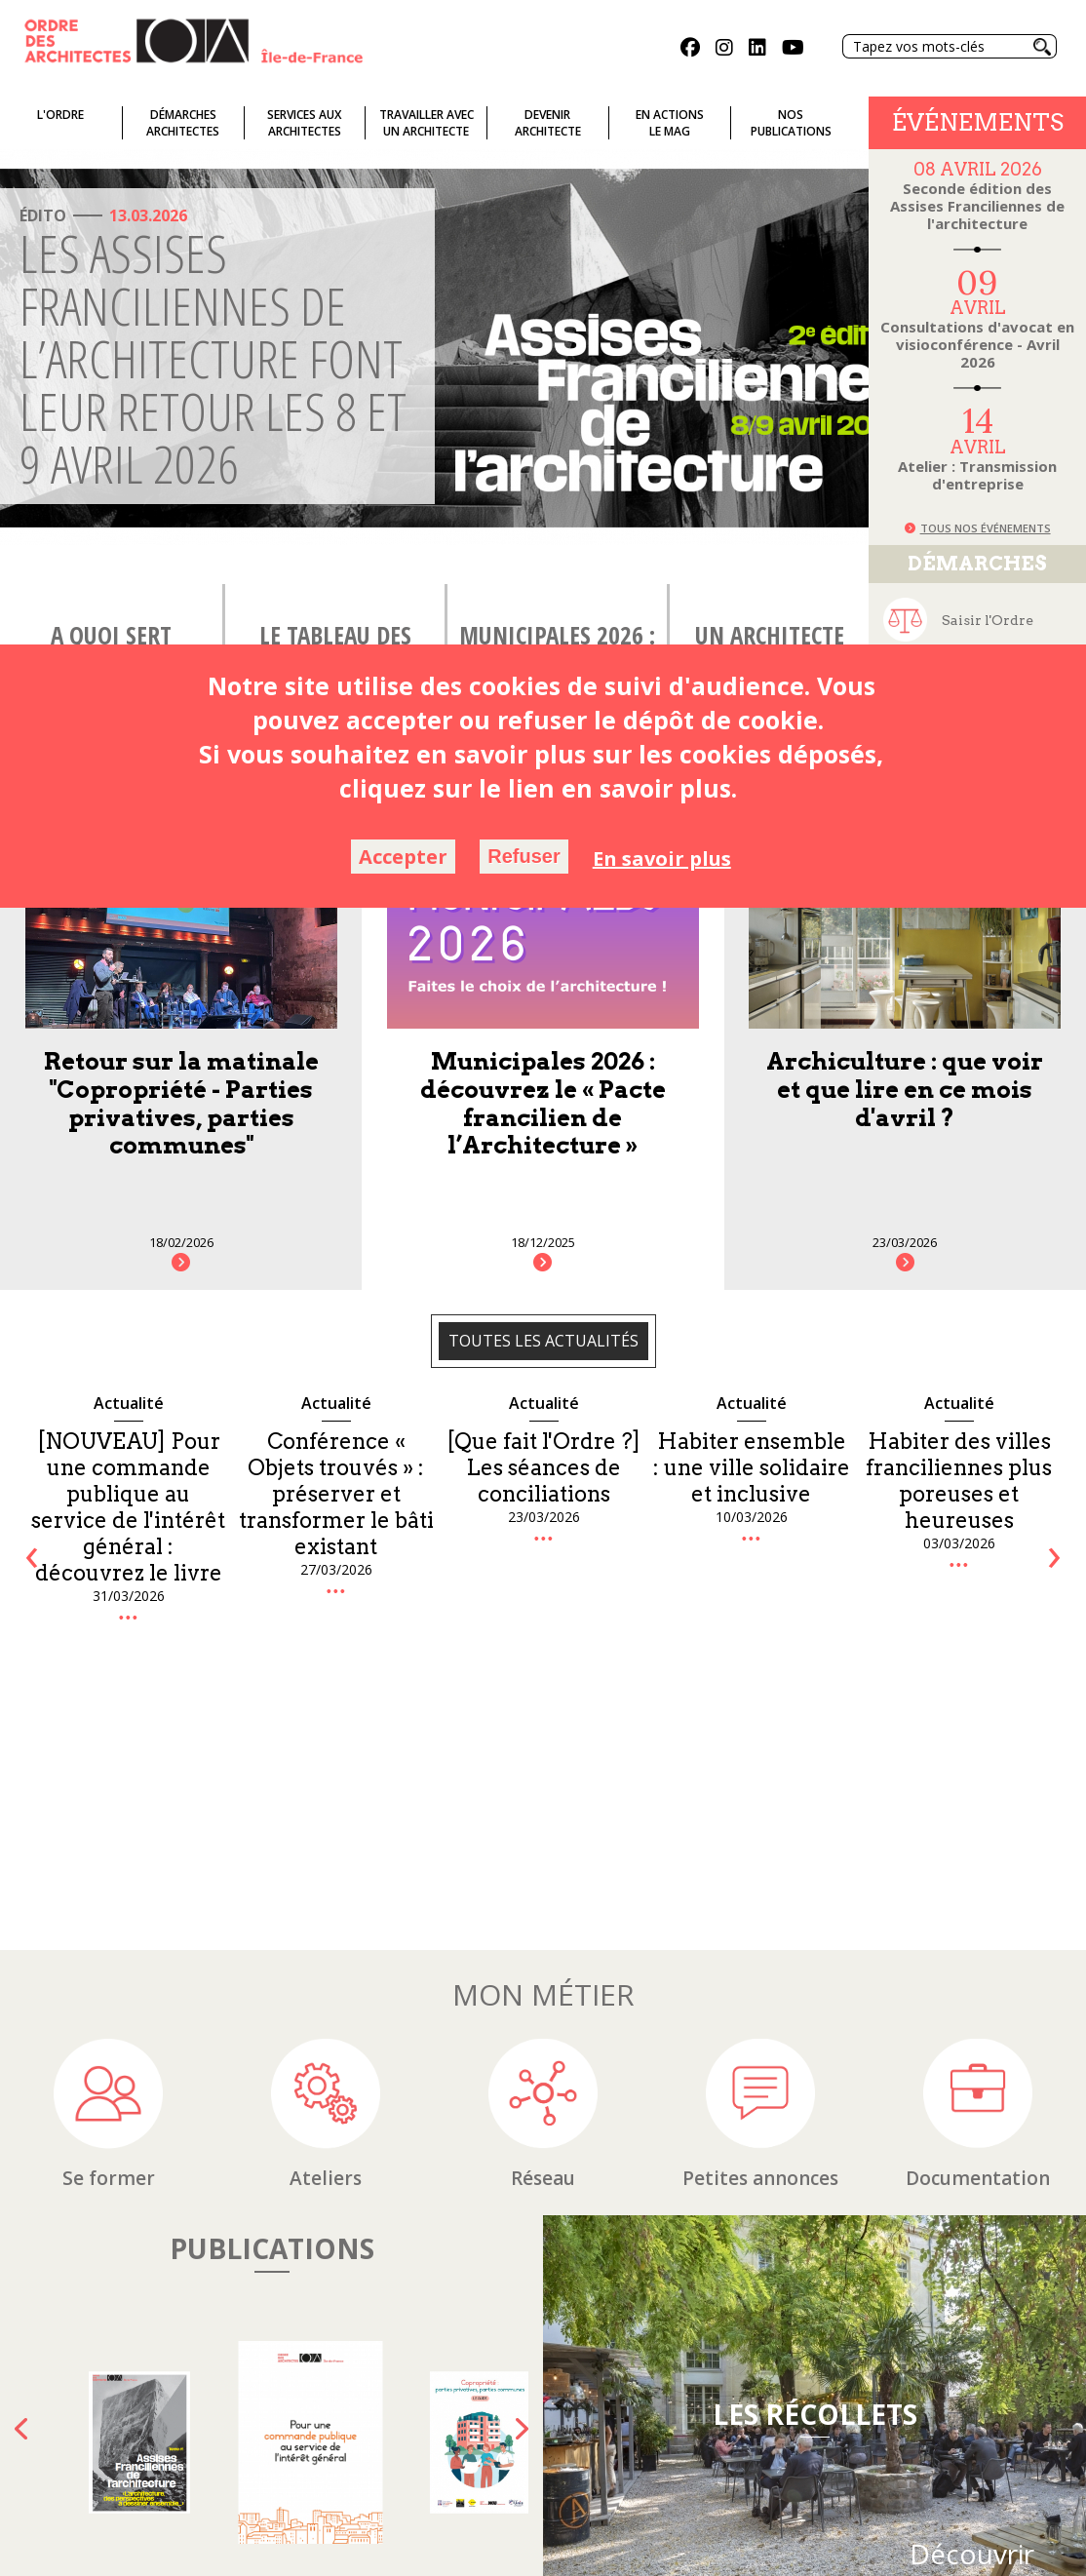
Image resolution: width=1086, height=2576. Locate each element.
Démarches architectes (182, 122)
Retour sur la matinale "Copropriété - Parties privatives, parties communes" (181, 1103)
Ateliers (326, 1924)
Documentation (978, 1924)
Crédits (706, 2552)
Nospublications (791, 122)
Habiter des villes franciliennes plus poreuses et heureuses (959, 1480)
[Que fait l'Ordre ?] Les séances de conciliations (543, 1467)
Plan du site (508, 2552)
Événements (978, 122)
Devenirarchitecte (548, 122)
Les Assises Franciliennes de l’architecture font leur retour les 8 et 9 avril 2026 (213, 357)
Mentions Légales (615, 2552)
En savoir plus (662, 858)
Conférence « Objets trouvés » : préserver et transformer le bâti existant (336, 1493)
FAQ (444, 2552)
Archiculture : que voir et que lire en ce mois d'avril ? (904, 1089)
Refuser (523, 856)
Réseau (543, 1924)
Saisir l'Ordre (987, 620)
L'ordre (60, 114)
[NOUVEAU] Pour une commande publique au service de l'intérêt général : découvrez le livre (128, 1506)
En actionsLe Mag (670, 122)
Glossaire (388, 2552)
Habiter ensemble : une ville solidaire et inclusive (751, 1467)
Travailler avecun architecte (426, 122)
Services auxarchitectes (304, 122)
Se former (108, 1924)
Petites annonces (760, 1924)
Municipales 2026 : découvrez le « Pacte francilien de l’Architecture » (543, 1103)
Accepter (403, 856)
